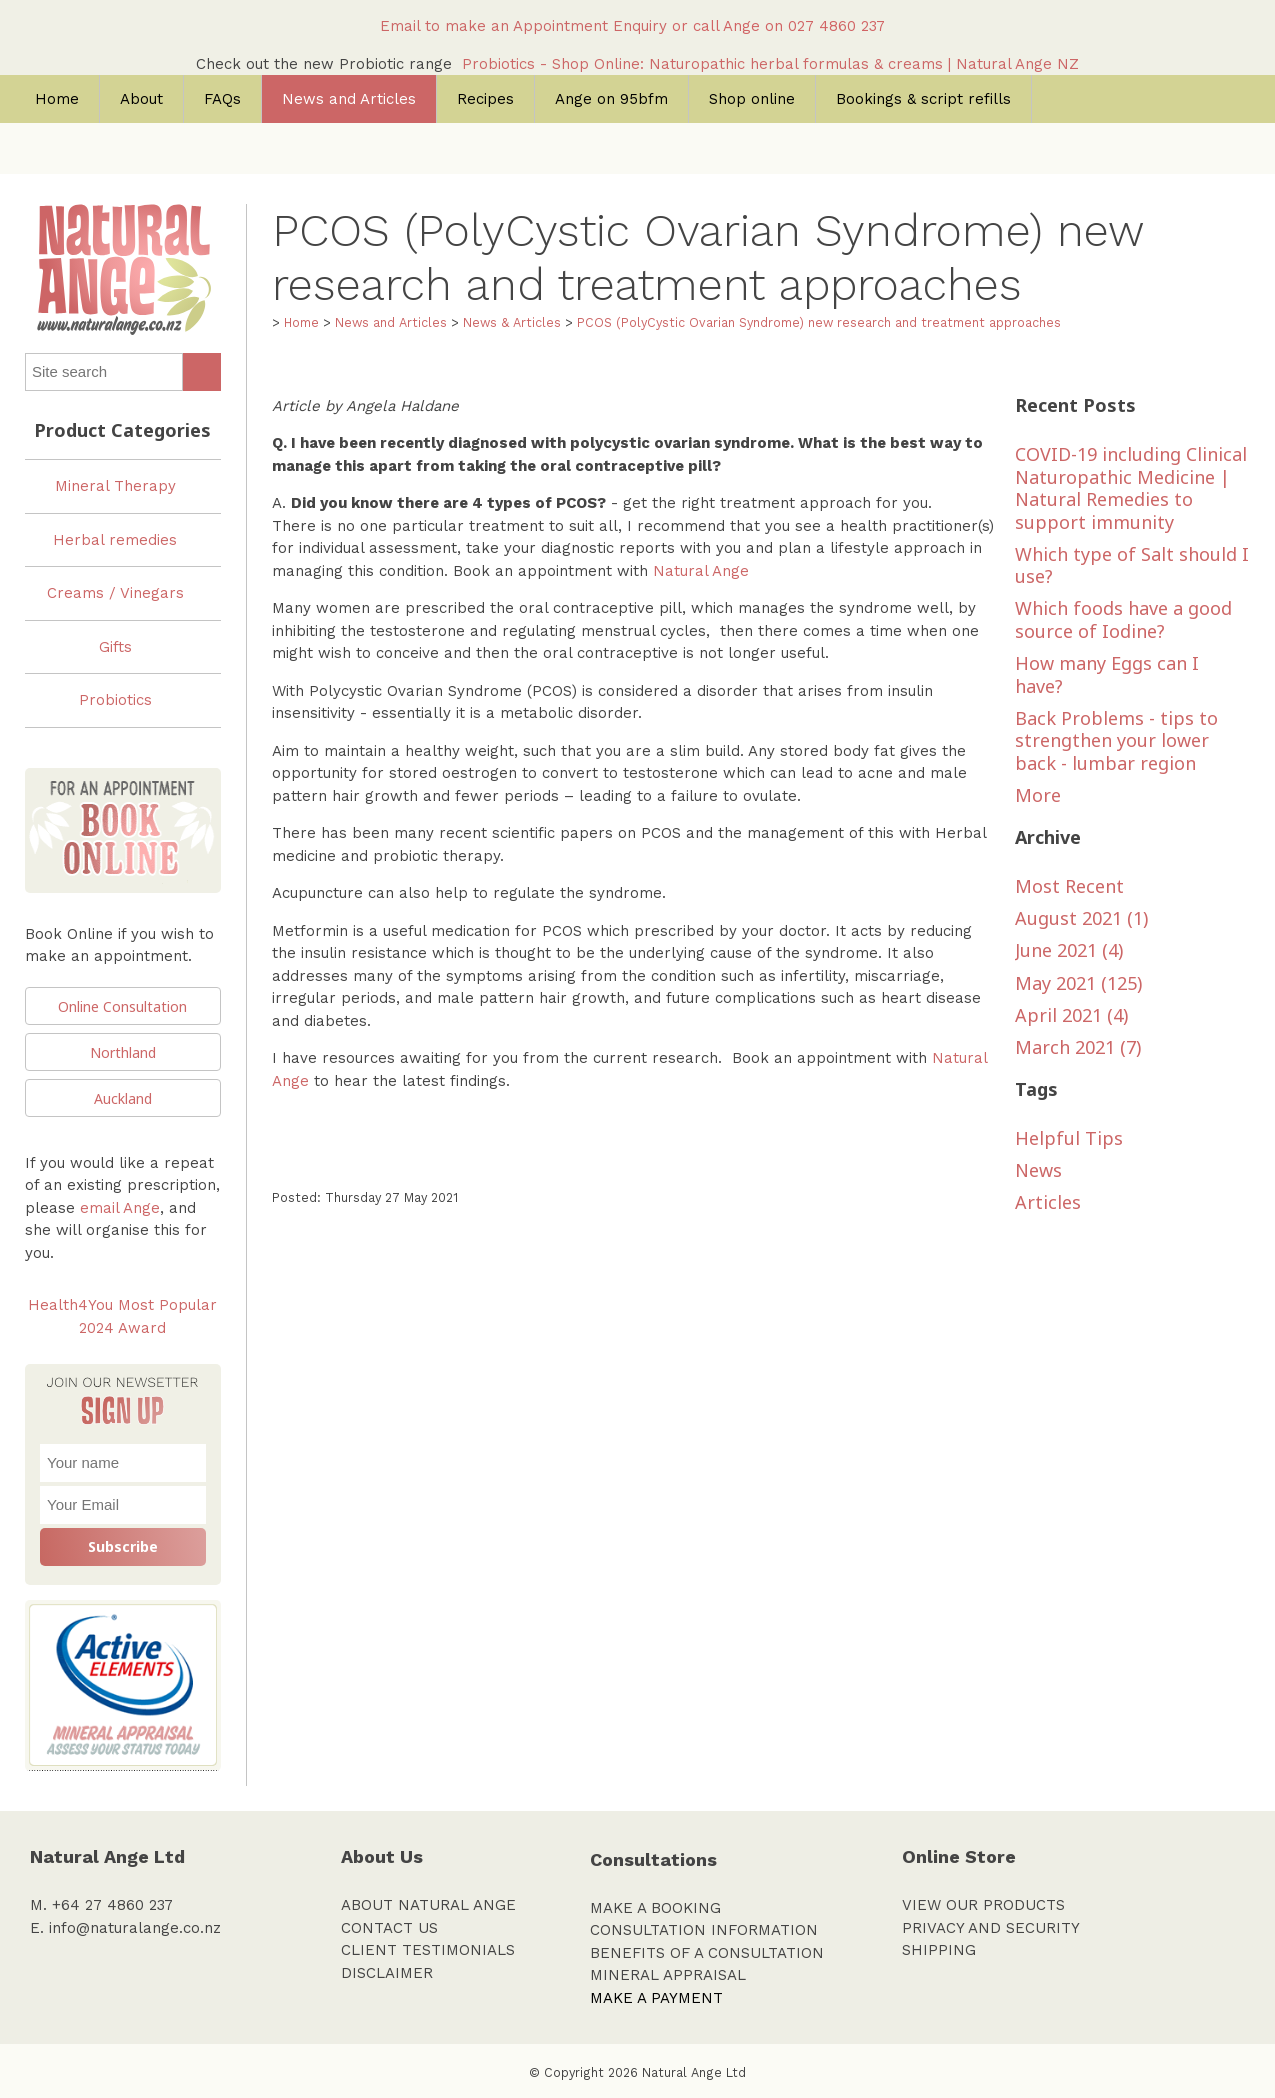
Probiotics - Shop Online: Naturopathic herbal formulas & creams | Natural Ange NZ (770, 64)
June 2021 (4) (1069, 950)
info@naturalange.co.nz (135, 1928)
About (141, 99)
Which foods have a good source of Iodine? (1123, 619)
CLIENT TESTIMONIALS (428, 1950)
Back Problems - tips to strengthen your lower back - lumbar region (1116, 740)
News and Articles (349, 99)
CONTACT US (389, 1928)
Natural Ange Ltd (694, 2072)
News (1038, 1170)
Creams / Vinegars (115, 593)
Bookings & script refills (923, 99)
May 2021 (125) (1078, 983)
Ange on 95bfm (611, 99)
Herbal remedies (115, 540)
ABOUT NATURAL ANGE (428, 1905)
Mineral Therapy (115, 486)
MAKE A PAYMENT (656, 1998)
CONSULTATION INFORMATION (704, 1930)
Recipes (485, 99)
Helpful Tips (1069, 1138)
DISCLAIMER (387, 1973)
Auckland (123, 1098)
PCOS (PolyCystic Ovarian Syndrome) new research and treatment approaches (819, 322)
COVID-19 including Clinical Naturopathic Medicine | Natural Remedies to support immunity (1131, 488)
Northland (123, 1052)
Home (57, 99)
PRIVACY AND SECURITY (991, 1928)
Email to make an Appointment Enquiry (523, 26)
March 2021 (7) (1078, 1047)
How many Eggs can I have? (1107, 674)
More (1038, 795)
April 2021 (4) (1071, 1015)
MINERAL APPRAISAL (668, 1975)
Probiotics (115, 700)
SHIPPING (939, 1950)
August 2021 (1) (1081, 918)
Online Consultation (122, 1006)
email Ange (120, 1208)
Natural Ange (701, 571)
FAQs (222, 99)
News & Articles (512, 322)
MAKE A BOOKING (655, 1908)
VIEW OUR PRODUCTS (983, 1905)
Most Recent (1069, 886)
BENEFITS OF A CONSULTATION (707, 1953)
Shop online (752, 99)
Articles (1048, 1202)
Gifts (115, 647)
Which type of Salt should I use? (1132, 565)
